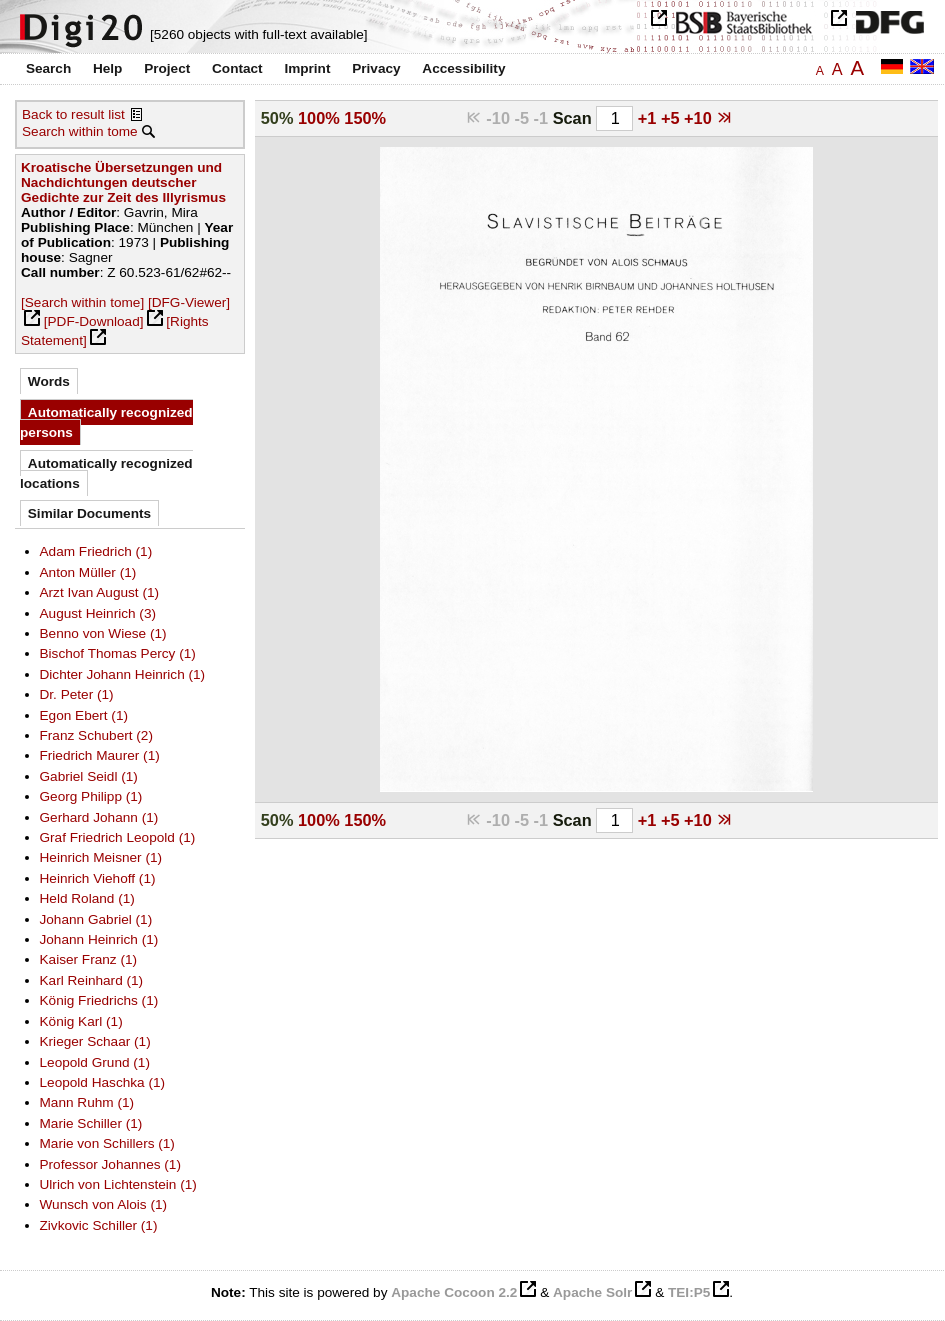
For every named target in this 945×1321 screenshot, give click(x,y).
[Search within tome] (82, 302)
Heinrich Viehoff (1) (98, 878)
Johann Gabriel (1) (96, 919)
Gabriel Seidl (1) (89, 776)
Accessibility (463, 68)
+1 (649, 118)
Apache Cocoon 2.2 (454, 1292)
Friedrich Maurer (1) (100, 755)
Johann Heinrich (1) (99, 939)
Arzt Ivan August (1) (100, 592)
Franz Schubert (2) (96, 735)
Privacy (376, 68)
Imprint (307, 68)
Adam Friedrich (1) (96, 551)
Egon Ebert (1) (84, 715)
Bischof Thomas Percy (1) (118, 653)
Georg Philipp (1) (91, 796)
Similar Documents (89, 513)
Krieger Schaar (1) (95, 1041)
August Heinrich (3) (98, 613)
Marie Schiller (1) (91, 1123)
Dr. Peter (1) (77, 694)
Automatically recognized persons (106, 422)
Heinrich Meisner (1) (101, 857)
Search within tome (80, 131)
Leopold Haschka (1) (103, 1082)
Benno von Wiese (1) (103, 633)
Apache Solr (592, 1292)
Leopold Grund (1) (95, 1062)
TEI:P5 (689, 1292)
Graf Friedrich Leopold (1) (118, 837)
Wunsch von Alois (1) (104, 1204)
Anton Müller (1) (88, 572)
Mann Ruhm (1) (87, 1102)
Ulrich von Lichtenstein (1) (118, 1184)
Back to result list (73, 114)
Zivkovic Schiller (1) (99, 1225)
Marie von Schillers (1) (107, 1143)
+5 (672, 118)
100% (319, 118)
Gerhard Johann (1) (99, 817)
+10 (700, 118)
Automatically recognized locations (106, 473)
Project (167, 68)
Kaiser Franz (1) (89, 959)
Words (49, 381)
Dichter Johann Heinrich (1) (123, 674)
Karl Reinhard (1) (92, 980)
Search (48, 68)
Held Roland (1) (87, 898)
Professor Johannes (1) (110, 1164)
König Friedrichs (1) (99, 1000)
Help (107, 68)
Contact (237, 68)
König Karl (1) (81, 1021)
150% (365, 118)
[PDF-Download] (94, 321)
